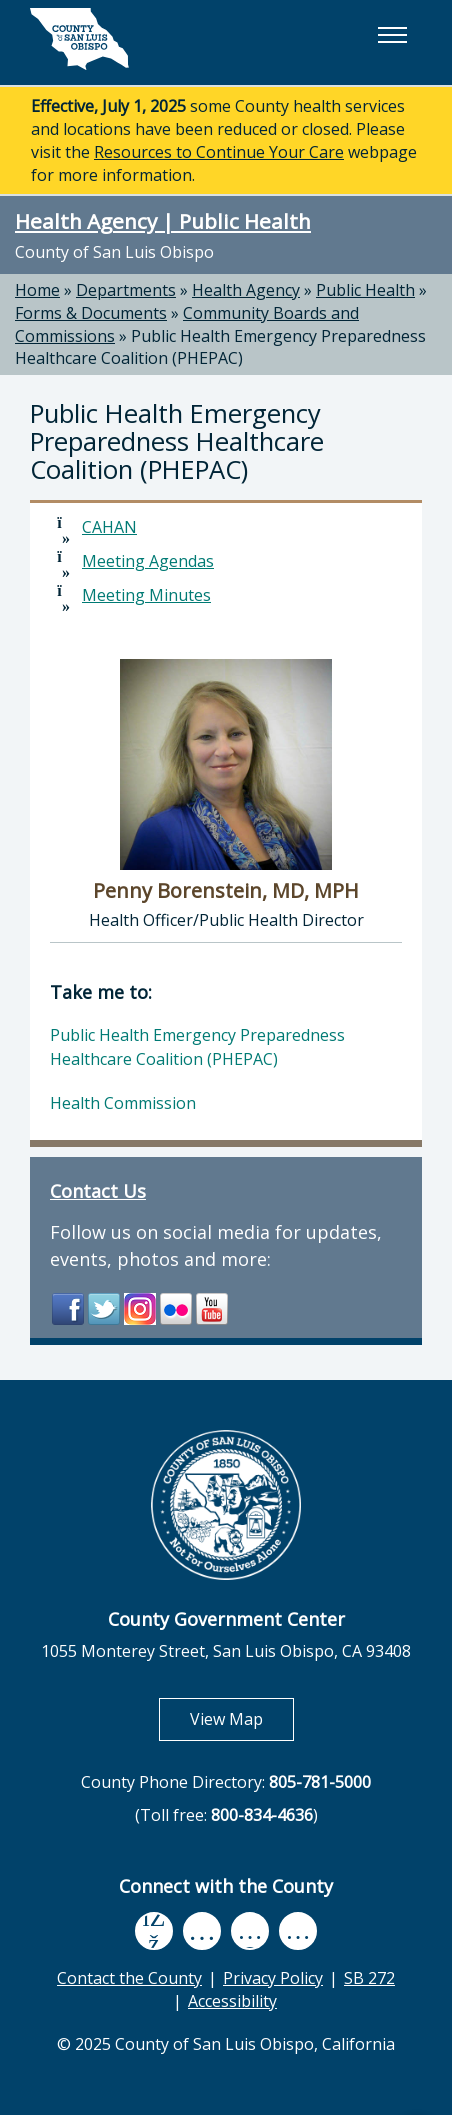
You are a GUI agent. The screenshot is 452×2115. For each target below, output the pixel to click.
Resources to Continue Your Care (219, 152)
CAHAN (109, 527)
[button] (392, 35)
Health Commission (123, 1103)
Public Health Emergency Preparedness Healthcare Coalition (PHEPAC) (220, 347)
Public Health (365, 290)
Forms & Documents (91, 313)
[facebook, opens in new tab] (154, 1931)
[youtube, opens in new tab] (201, 1931)
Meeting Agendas (148, 561)
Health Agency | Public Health (163, 221)
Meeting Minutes (146, 595)
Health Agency (246, 290)
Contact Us (98, 1191)
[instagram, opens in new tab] (298, 1930)
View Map (242, 1718)
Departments (126, 290)
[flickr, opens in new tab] (250, 1930)
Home (37, 290)
